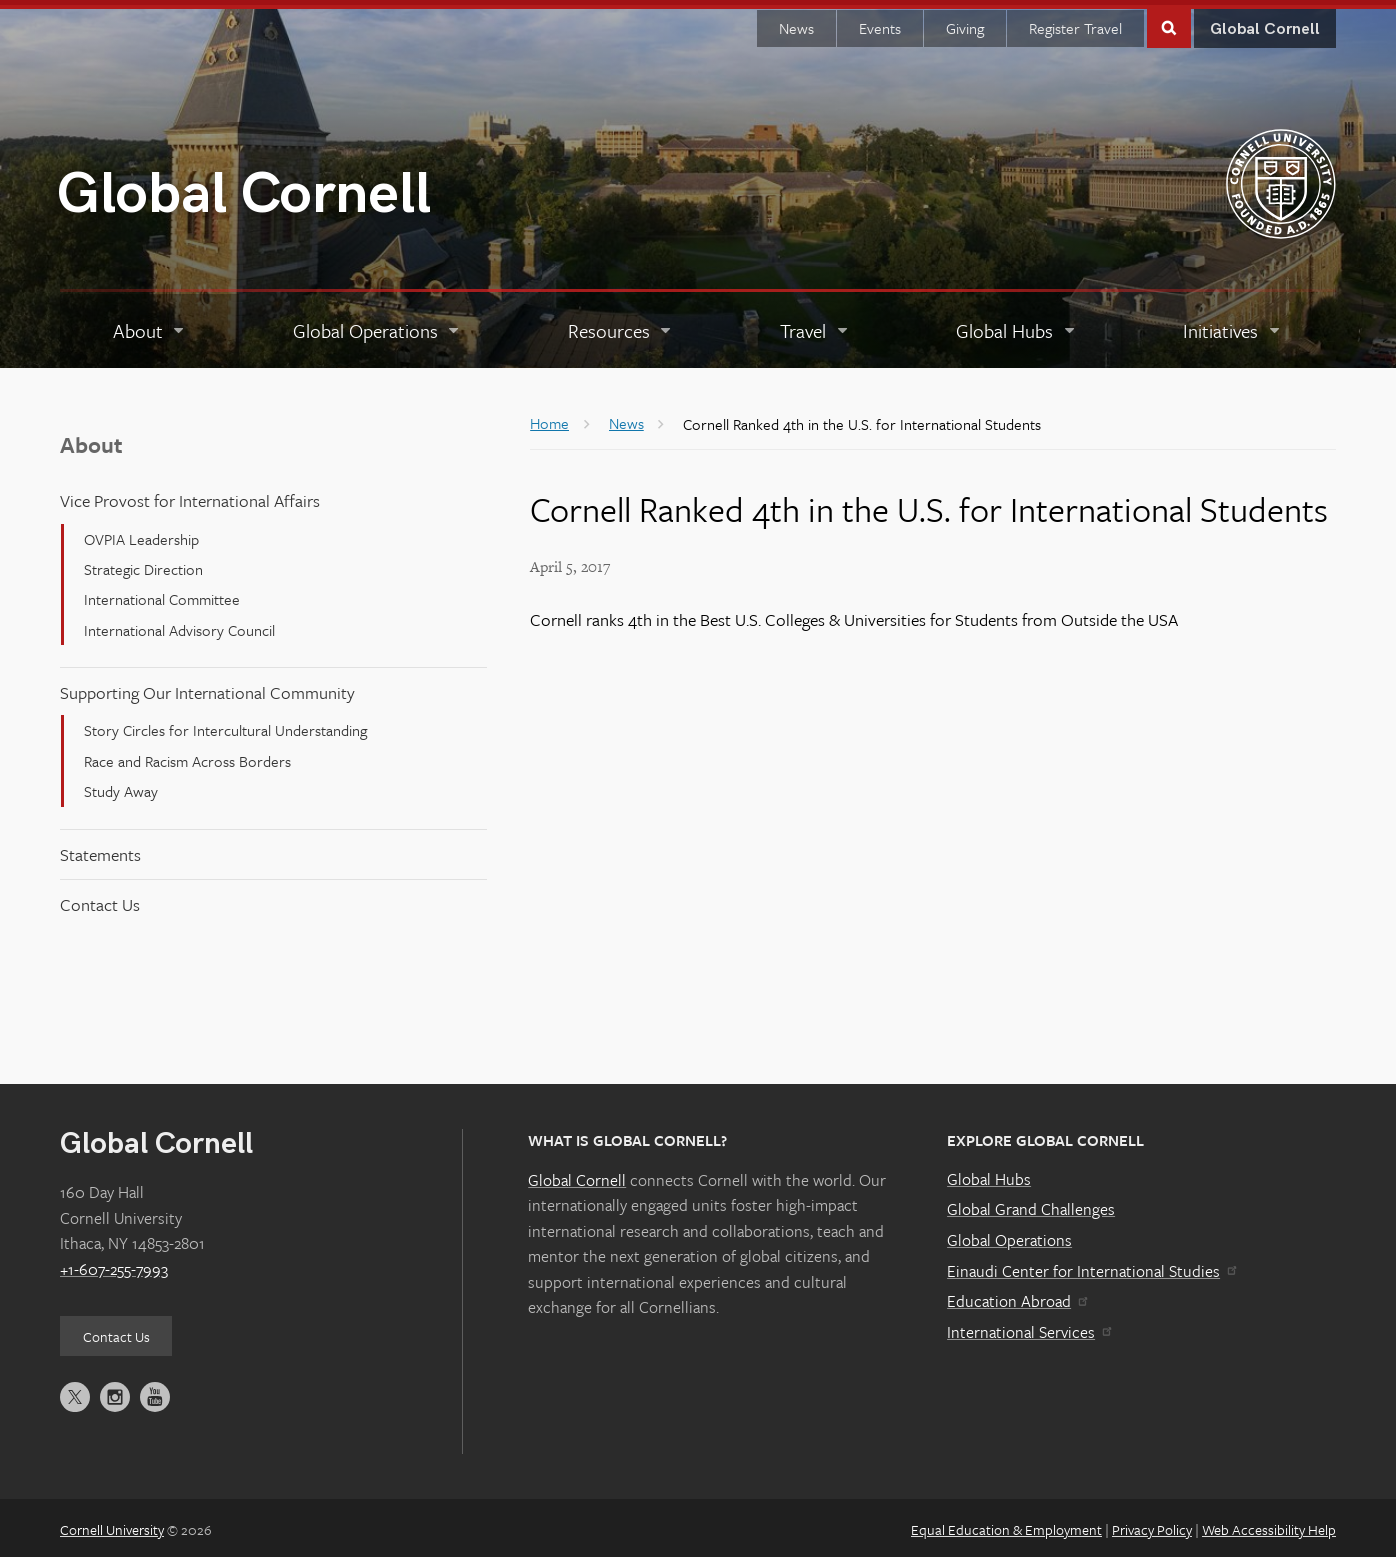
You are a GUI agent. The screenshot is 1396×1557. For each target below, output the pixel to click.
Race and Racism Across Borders (187, 756)
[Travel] (815, 326)
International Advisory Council (179, 625)
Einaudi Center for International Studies (1091, 1266)
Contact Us (100, 899)
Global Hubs (989, 1174)
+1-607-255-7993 (114, 1264)
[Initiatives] (1233, 326)
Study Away (121, 786)
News (796, 23)
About (91, 439)
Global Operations (1009, 1235)
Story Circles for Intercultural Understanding (225, 725)
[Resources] (620, 326)
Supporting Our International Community (207, 687)
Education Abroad (1016, 1296)
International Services (1028, 1327)
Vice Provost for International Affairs (190, 495)
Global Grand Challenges (1031, 1204)
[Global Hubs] (1017, 326)
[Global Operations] (377, 326)
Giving (965, 23)
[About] (149, 326)
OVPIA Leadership (141, 534)
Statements (100, 848)
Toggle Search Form (1169, 21)
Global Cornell (244, 189)
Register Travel (1075, 23)
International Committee (162, 594)
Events (880, 23)
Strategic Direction (143, 564)
